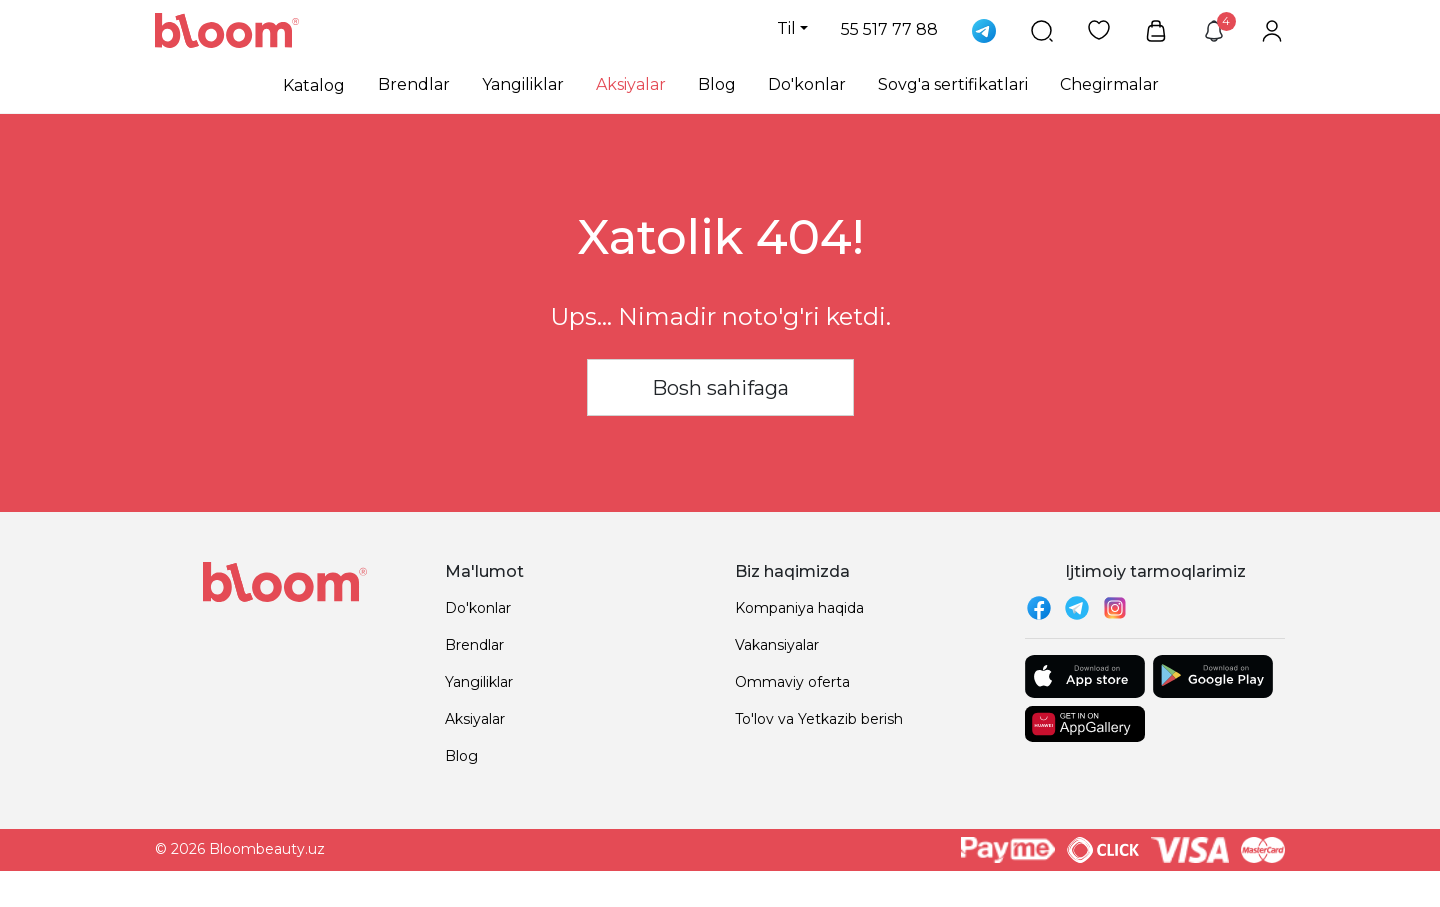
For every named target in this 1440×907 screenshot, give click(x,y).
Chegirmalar (1109, 84)
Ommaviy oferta (792, 682)
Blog (717, 84)
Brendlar (414, 84)
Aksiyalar (631, 84)
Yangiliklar (523, 84)
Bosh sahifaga (720, 388)
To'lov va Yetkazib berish (819, 719)
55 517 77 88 (889, 29)
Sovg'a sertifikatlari (953, 84)
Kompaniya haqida (799, 608)
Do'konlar (807, 84)
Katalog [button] (314, 85)
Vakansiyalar (777, 645)
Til (786, 28)
